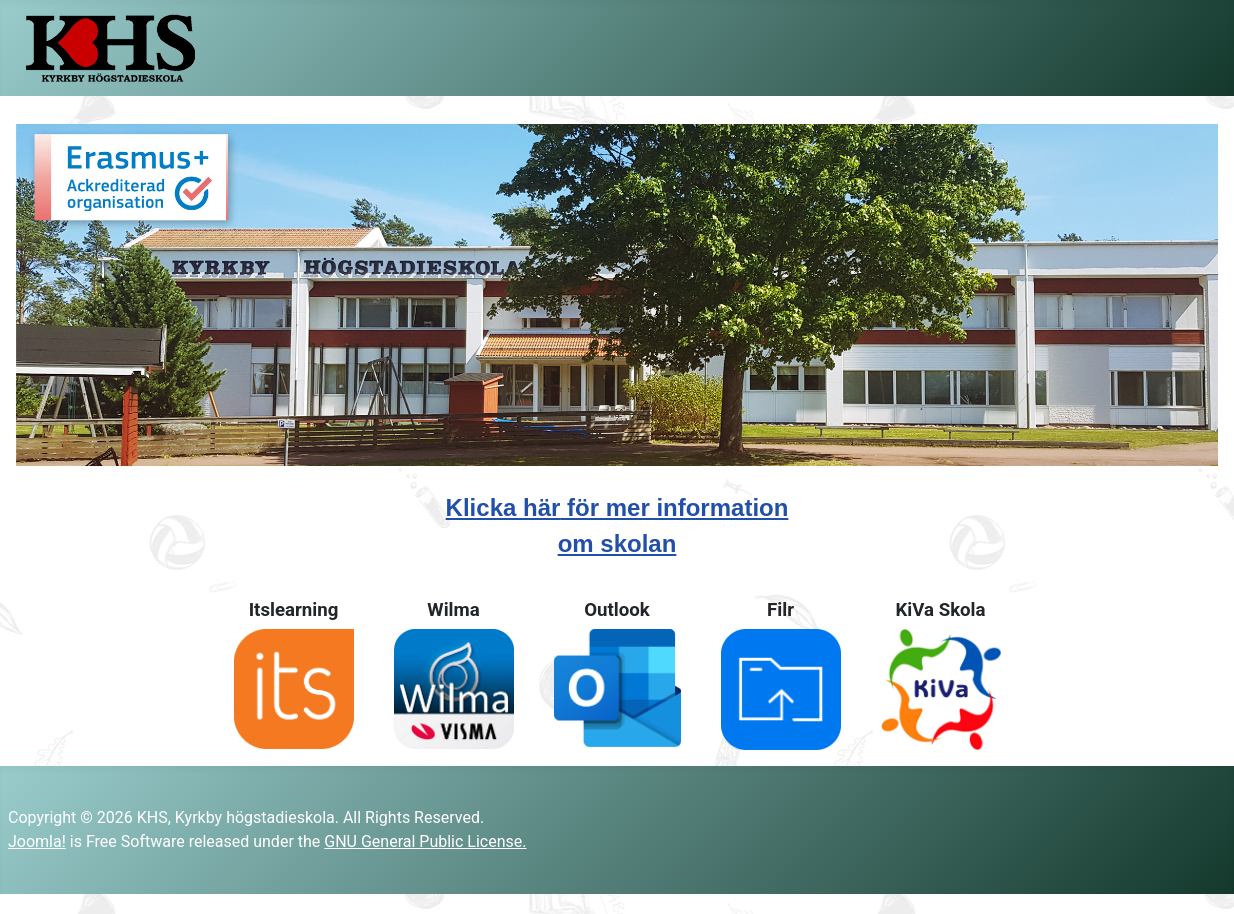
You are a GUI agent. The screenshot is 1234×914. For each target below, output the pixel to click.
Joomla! (37, 841)
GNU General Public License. (425, 841)
